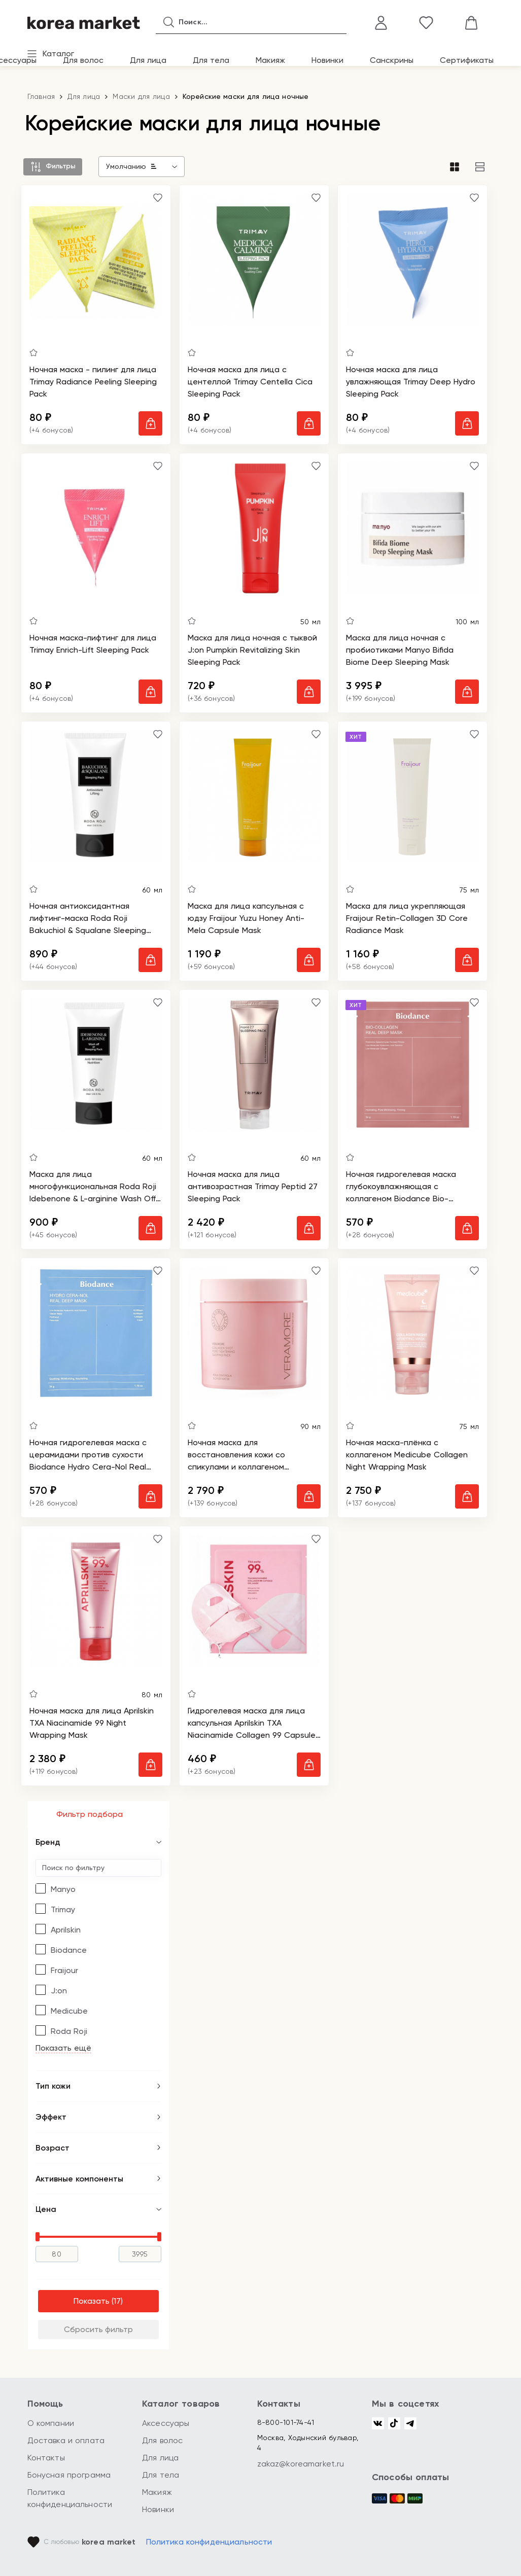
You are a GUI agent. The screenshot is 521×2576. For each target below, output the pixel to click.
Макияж (270, 60)
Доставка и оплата (66, 2440)
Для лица (148, 60)
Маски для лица (141, 96)
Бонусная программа (69, 2475)
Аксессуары (166, 2423)
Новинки (327, 60)
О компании (51, 2423)
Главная (41, 96)
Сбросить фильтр (98, 2333)
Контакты (46, 2457)
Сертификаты (467, 60)
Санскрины (391, 60)
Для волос (83, 60)
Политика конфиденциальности (209, 2542)
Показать (92, 2305)
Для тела (211, 60)
